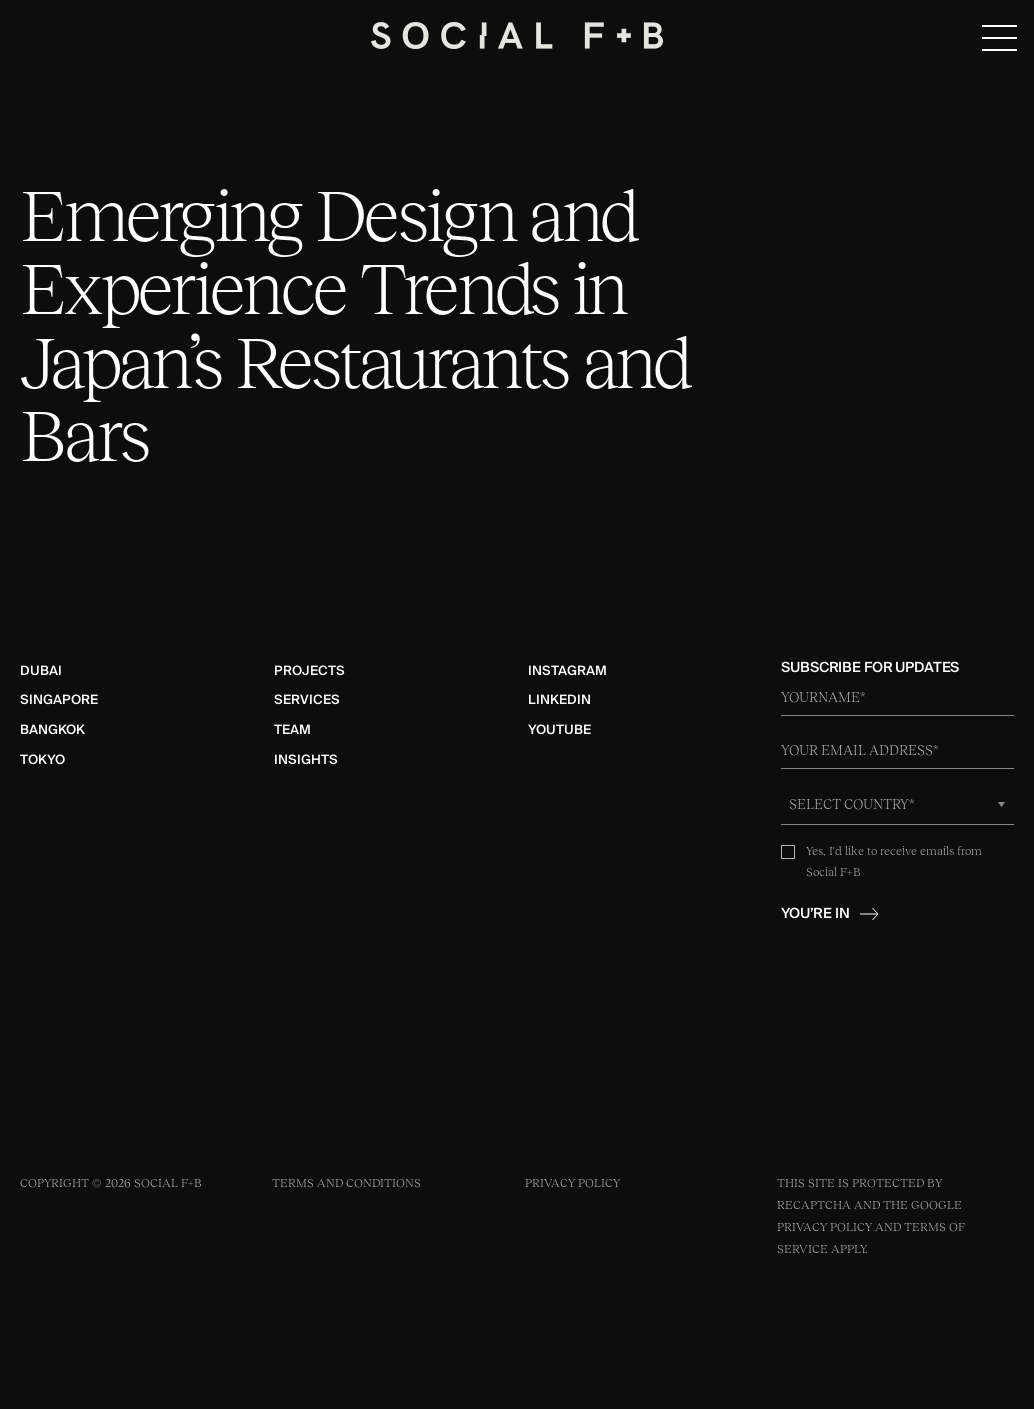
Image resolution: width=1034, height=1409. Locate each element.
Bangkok (52, 730)
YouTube (559, 730)
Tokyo (42, 760)
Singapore (59, 700)
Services (307, 700)
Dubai (41, 671)
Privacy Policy (572, 1183)
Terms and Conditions (346, 1183)
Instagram (567, 671)
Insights (306, 760)
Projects (309, 671)
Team (292, 730)
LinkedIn (559, 700)
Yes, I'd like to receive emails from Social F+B (894, 861)
